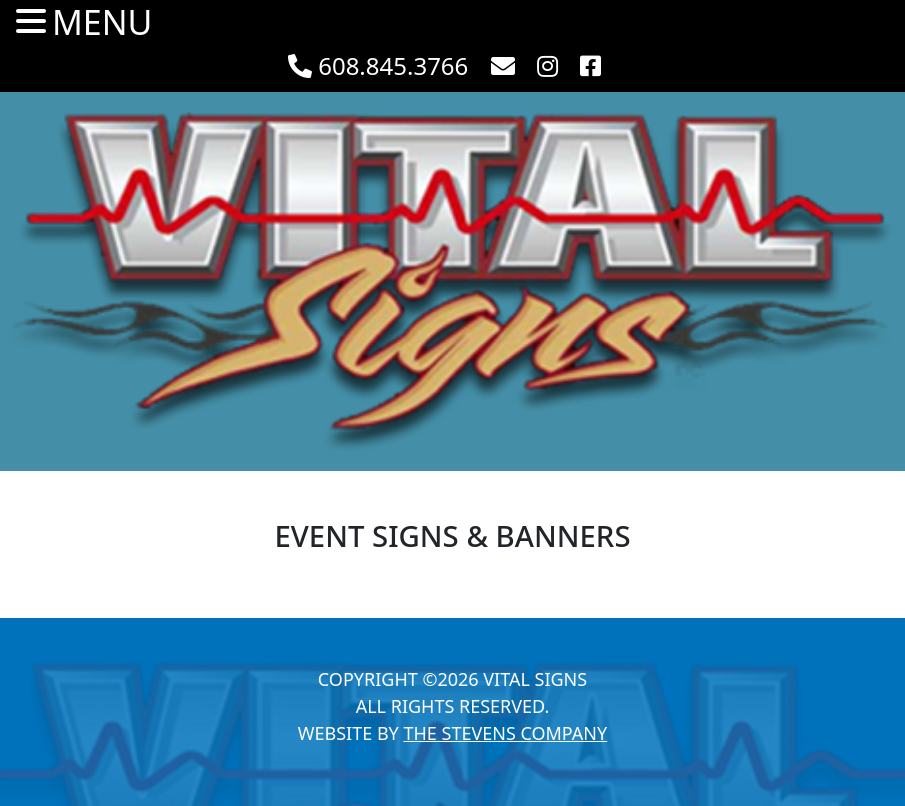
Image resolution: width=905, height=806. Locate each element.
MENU (102, 22)
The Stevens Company (505, 733)
